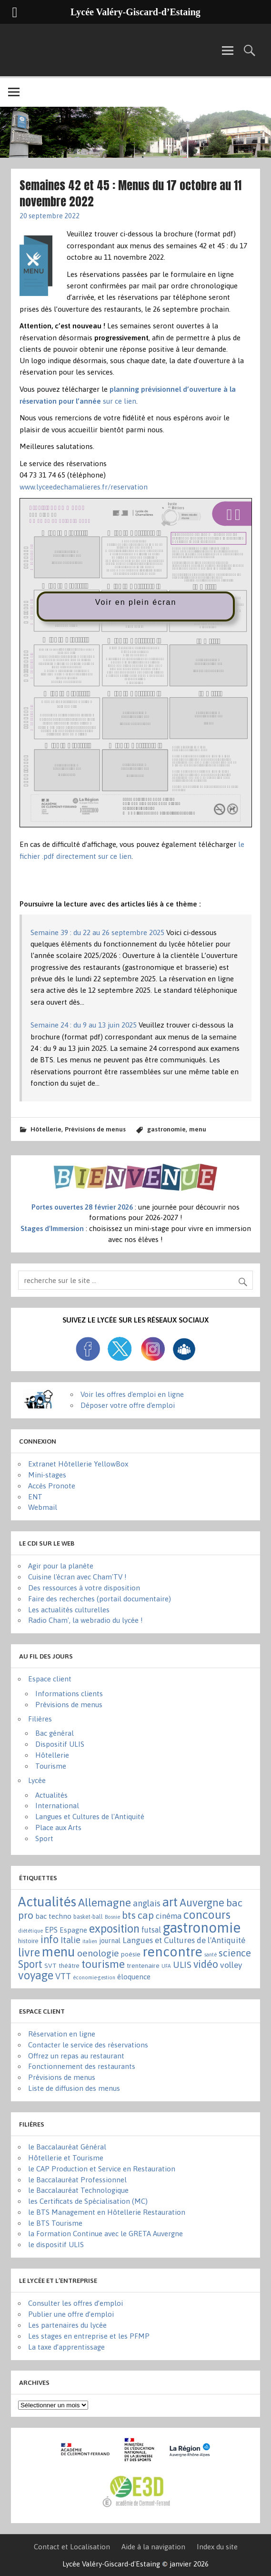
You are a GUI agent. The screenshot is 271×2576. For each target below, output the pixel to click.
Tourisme (50, 1766)
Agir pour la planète (60, 1566)
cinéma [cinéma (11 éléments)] (168, 1916)
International (57, 1806)
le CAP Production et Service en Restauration (101, 2169)
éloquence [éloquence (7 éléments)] (134, 1977)
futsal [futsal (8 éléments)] (151, 1929)
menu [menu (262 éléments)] (58, 1951)
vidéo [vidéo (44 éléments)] (205, 1964)
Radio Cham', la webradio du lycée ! (85, 1620)
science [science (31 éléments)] (235, 1952)
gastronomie (166, 1129)
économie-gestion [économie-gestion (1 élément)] (94, 1977)
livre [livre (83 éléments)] (29, 1952)
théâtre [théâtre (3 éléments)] (69, 1965)
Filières (40, 1719)
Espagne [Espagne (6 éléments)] (73, 1930)
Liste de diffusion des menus (74, 2088)
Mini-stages (47, 1475)
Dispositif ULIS (59, 1744)
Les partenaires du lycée (67, 2325)
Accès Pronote (51, 1486)
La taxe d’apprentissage (66, 2347)
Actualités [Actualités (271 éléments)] (47, 1901)
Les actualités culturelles (69, 1610)
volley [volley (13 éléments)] (231, 1965)
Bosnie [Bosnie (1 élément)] (112, 1917)
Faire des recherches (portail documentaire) (99, 1599)
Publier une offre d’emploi (71, 2314)
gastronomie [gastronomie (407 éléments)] (202, 1927)
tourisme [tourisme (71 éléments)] (103, 1963)
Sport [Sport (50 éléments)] (30, 1964)
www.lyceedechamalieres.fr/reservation (84, 487)
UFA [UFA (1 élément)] (166, 1966)
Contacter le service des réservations (88, 2045)
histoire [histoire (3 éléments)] (28, 1941)
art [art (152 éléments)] (170, 1902)
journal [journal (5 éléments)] (109, 1940)
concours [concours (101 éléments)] (207, 1914)
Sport (44, 1838)
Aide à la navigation (153, 2547)
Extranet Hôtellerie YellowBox (78, 1464)
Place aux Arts (58, 1827)
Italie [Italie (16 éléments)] (70, 1940)
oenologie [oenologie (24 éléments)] (98, 1953)
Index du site (217, 2547)
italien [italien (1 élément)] (89, 1941)
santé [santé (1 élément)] (210, 1954)
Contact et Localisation (72, 2547)
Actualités (51, 1795)
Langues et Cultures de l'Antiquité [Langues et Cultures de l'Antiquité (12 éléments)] (183, 1940)
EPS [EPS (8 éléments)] (51, 1929)
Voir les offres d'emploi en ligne (132, 1394)
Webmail (42, 1507)
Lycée (37, 1780)
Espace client (49, 1679)
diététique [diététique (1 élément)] (30, 1931)
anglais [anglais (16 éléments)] (147, 1903)
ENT (35, 1497)
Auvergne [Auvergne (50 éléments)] (202, 1902)
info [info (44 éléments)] (49, 1939)
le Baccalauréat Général (67, 2147)
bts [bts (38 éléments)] (129, 1915)
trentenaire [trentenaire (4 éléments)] (143, 1965)
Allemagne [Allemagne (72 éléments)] (104, 1902)
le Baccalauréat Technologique (78, 2190)
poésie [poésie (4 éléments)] (131, 1954)
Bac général (54, 1733)
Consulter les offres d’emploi (75, 2303)
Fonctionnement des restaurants (81, 2066)
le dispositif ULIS (56, 2244)
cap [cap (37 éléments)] (146, 1915)
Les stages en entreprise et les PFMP (89, 2336)
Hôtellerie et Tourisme (65, 2158)
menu (197, 1129)
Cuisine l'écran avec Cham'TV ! (77, 1577)
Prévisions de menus (95, 1129)
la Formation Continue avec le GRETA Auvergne (105, 2234)
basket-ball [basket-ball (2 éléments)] (88, 1917)
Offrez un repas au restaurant (76, 2056)
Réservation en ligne (61, 2034)
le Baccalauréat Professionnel (77, 2180)
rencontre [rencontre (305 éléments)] (172, 1951)
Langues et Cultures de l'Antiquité (89, 1816)
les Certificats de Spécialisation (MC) (88, 2201)
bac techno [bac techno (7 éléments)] (53, 1916)
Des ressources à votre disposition (84, 1588)
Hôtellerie (45, 1129)
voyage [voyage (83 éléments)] (35, 1975)
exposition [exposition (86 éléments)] (114, 1928)
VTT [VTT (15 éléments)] (63, 1976)
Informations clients (69, 1694)
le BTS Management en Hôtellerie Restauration (106, 2212)
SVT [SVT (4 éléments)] (50, 1965)
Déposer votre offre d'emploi (127, 1405)
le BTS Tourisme (55, 2223)
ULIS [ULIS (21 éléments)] (182, 1964)
